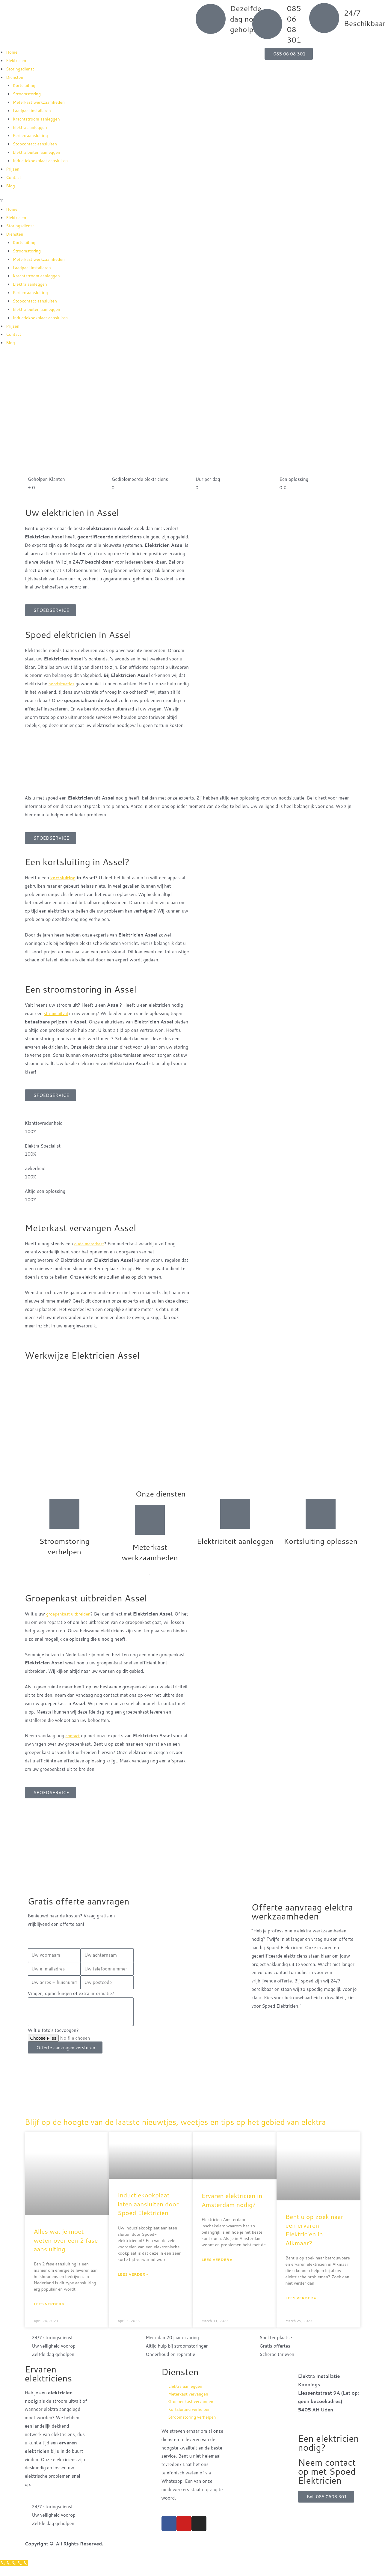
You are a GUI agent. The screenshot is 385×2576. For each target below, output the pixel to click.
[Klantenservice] (15, 2572)
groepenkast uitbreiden (70, 1614)
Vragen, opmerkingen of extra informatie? (71, 1993)
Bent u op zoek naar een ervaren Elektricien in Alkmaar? (314, 2238)
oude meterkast (90, 1243)
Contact (14, 177)
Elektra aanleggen (31, 127)
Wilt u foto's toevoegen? (53, 2030)
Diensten (15, 77)
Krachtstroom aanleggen (38, 119)
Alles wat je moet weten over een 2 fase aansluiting (66, 2249)
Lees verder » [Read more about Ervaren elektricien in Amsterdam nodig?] (217, 2268)
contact (73, 1735)
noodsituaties (63, 683)
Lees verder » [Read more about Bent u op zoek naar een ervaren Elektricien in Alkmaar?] (301, 2307)
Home (12, 52)
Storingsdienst (21, 69)
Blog (11, 186)
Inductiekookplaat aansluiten (43, 160)
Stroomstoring (28, 94)
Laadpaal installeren (33, 110)
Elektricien (17, 60)
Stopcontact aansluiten (37, 144)
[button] (96, 201)
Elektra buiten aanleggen (38, 152)
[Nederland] (192, 1862)
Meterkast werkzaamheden (41, 102)
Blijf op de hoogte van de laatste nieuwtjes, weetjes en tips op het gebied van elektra (184, 2126)
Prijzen (13, 169)
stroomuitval (57, 1013)
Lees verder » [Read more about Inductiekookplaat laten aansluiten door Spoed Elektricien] (133, 2283)
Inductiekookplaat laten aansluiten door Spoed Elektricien (148, 2212)
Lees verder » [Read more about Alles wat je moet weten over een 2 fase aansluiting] (49, 2313)
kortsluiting (64, 877)
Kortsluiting (25, 85)
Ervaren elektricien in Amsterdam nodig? (232, 2209)
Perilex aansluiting (32, 135)
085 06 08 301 (294, 24)
